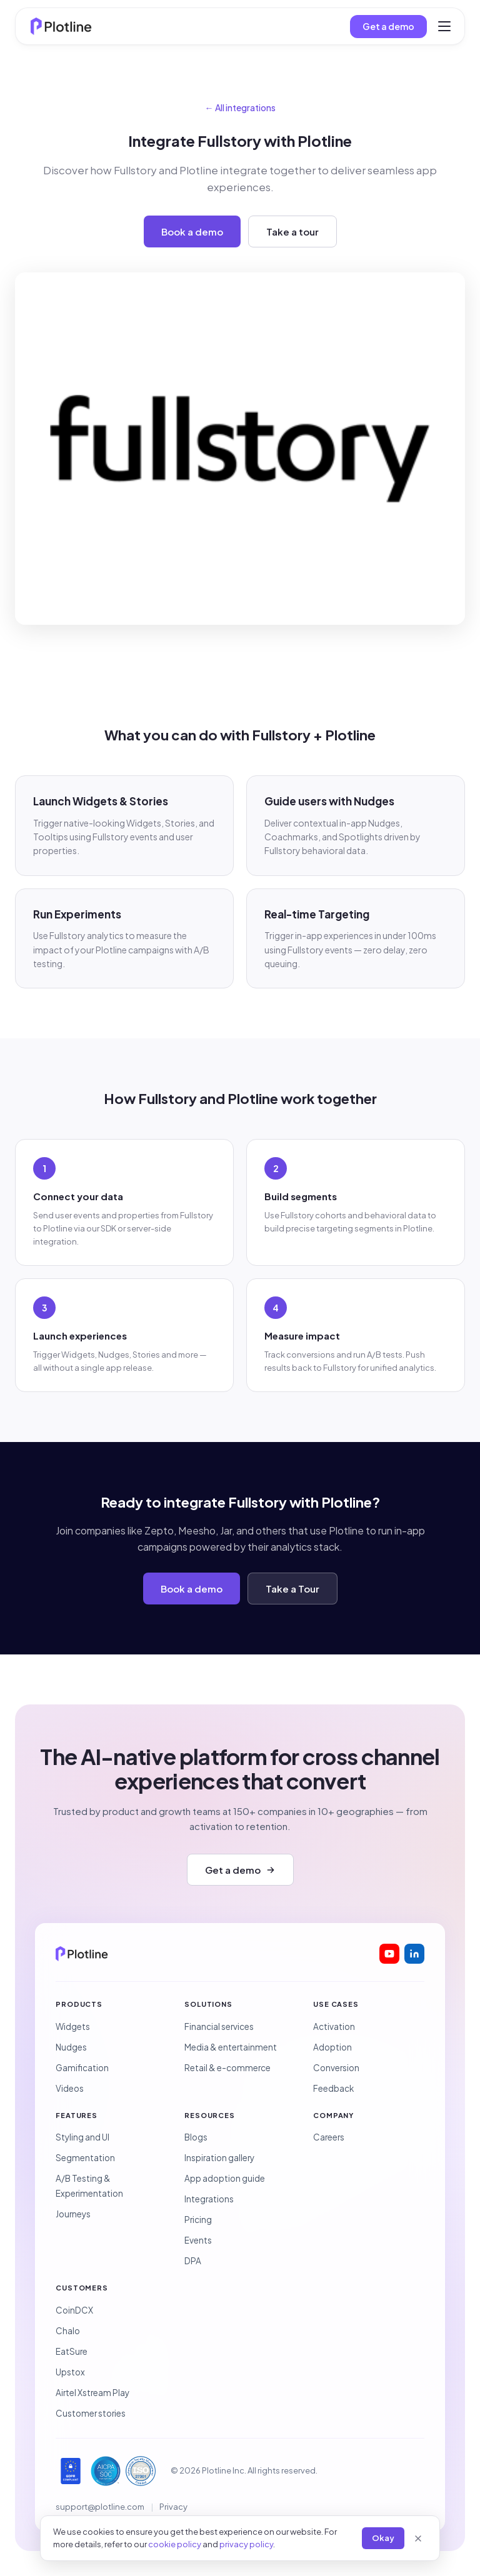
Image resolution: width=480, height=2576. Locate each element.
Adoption (332, 2047)
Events (198, 2240)
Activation (334, 2026)
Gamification (82, 2067)
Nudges (71, 2047)
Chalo (68, 2330)
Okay (383, 2538)
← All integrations (240, 107)
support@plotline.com (100, 2507)
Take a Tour (292, 1588)
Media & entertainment (230, 2047)
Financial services (219, 2026)
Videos (70, 2088)
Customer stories (91, 2413)
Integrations (209, 2199)
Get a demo (388, 26)
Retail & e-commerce (227, 2067)
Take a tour (292, 231)
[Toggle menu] (444, 26)
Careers (328, 2137)
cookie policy (174, 2544)
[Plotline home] (61, 26)
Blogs (196, 2137)
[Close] (418, 2538)
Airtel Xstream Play (92, 2392)
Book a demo (192, 231)
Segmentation (85, 2157)
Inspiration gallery (219, 2157)
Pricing (198, 2219)
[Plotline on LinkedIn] (414, 1954)
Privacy (173, 2507)
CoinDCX (74, 2310)
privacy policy (246, 2544)
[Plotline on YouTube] (389, 1954)
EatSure (72, 2351)
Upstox (70, 2372)
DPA (192, 2260)
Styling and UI (82, 2137)
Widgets (73, 2026)
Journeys (73, 2214)
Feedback (333, 2088)
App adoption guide (224, 2178)
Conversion (336, 2067)
